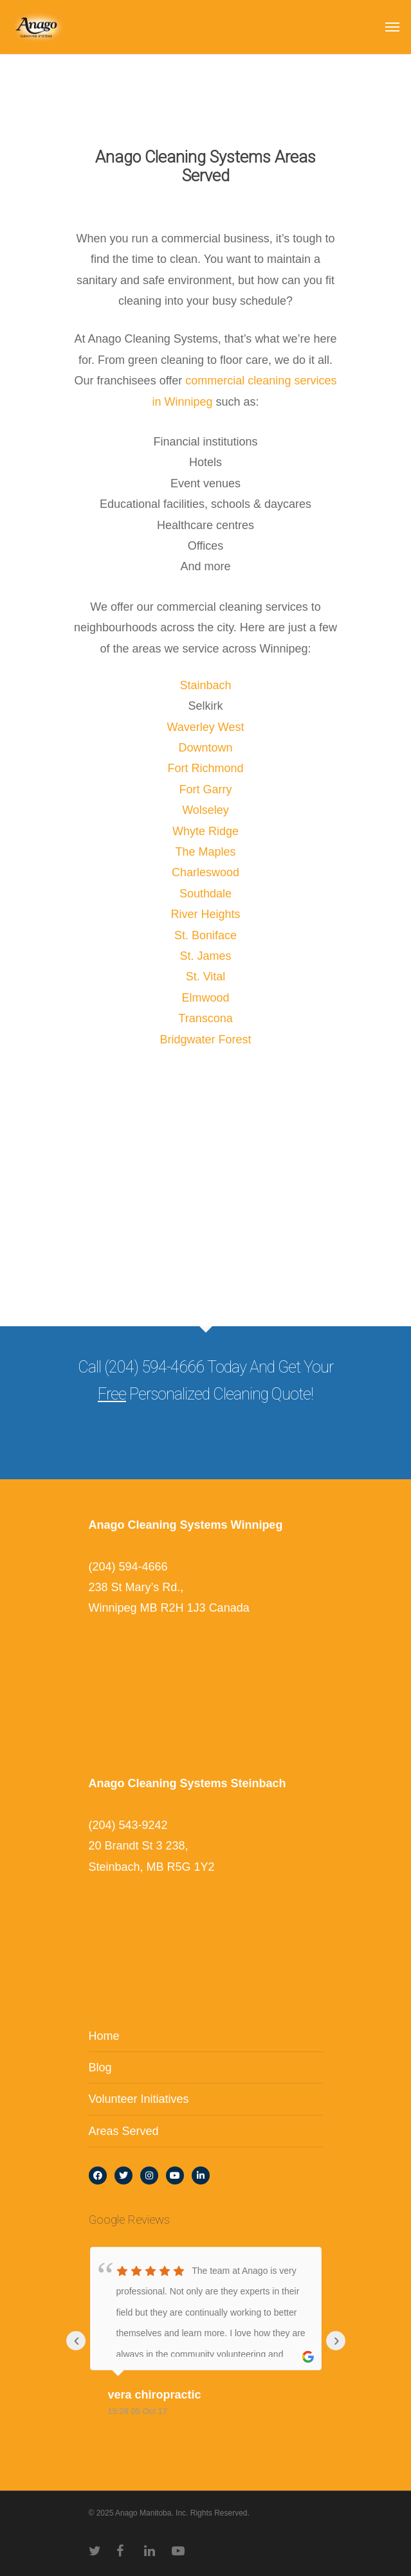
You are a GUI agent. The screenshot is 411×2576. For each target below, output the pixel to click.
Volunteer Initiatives (139, 2099)
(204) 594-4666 (128, 1566)
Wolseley (205, 810)
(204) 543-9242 (128, 1825)
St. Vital (206, 976)
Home (104, 2036)
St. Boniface (205, 935)
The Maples (205, 851)
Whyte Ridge (205, 831)
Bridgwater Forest (205, 1039)
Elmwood (205, 997)
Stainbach (205, 685)
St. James (205, 956)
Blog (100, 2067)
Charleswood (205, 872)
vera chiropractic (154, 2394)
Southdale (205, 893)
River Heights (205, 914)
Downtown (205, 747)
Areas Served (124, 2131)
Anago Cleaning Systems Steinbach (187, 1783)
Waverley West (205, 727)
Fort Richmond (205, 768)
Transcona (205, 1018)
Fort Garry (205, 789)
